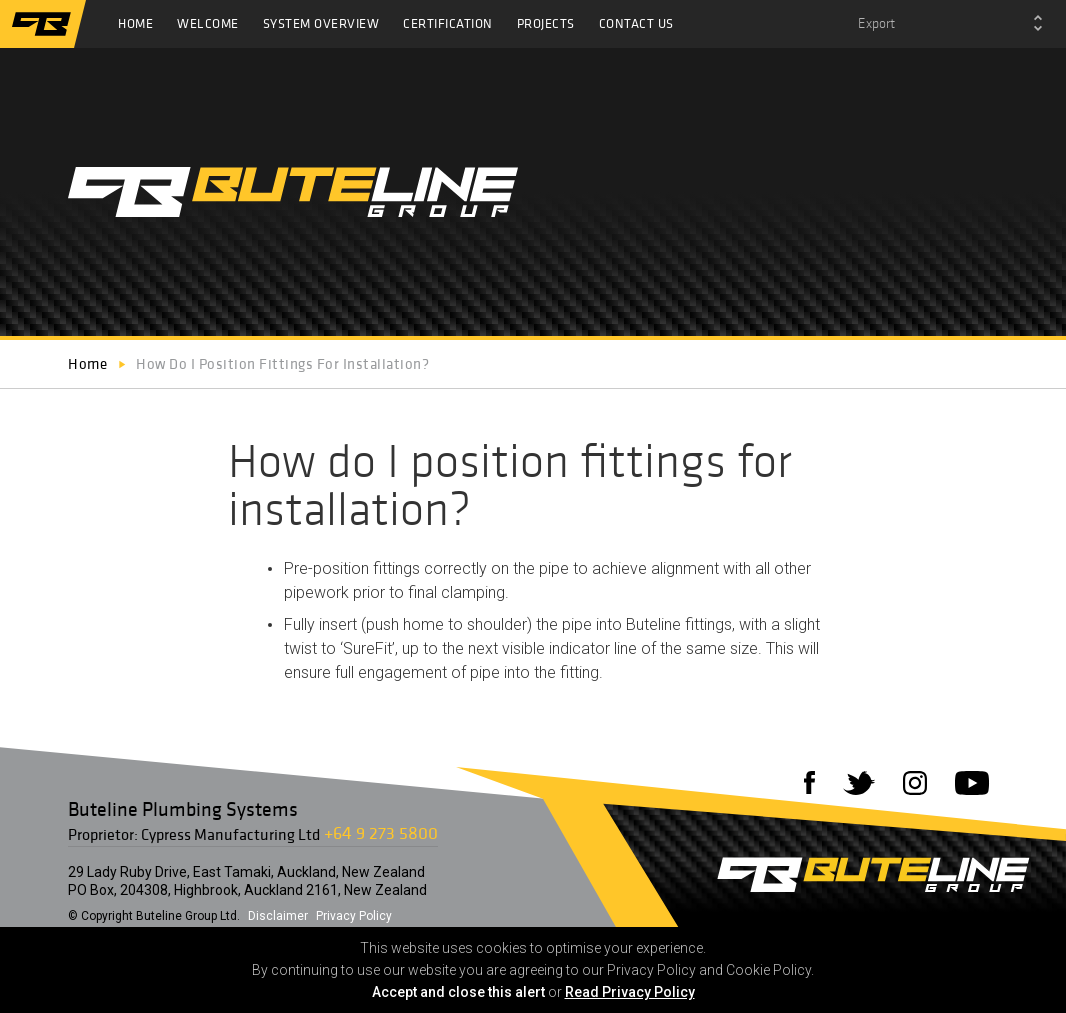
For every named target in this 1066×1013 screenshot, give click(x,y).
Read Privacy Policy (630, 992)
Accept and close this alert (458, 992)
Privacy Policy (354, 916)
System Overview (321, 23)
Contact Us (636, 23)
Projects (546, 23)
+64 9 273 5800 (381, 832)
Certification (448, 23)
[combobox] (950, 24)
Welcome (208, 23)
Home (135, 23)
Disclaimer (278, 916)
